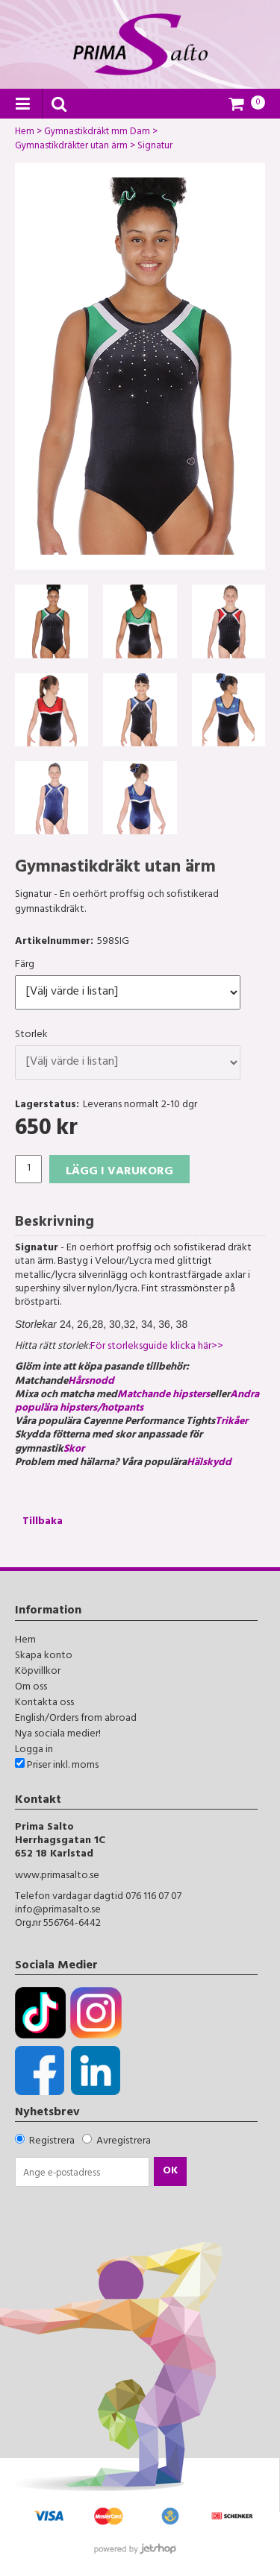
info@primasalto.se (58, 1910)
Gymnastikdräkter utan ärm (71, 147)
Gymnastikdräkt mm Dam (97, 133)
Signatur (154, 147)
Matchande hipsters (163, 1395)
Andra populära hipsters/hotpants (137, 1402)
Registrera (52, 2142)
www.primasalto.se (57, 1876)
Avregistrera (123, 2142)
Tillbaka (42, 1522)
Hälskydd (209, 1463)
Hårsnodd (91, 1382)
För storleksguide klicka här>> (156, 1347)
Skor (75, 1450)
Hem (24, 133)
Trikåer (232, 1422)
